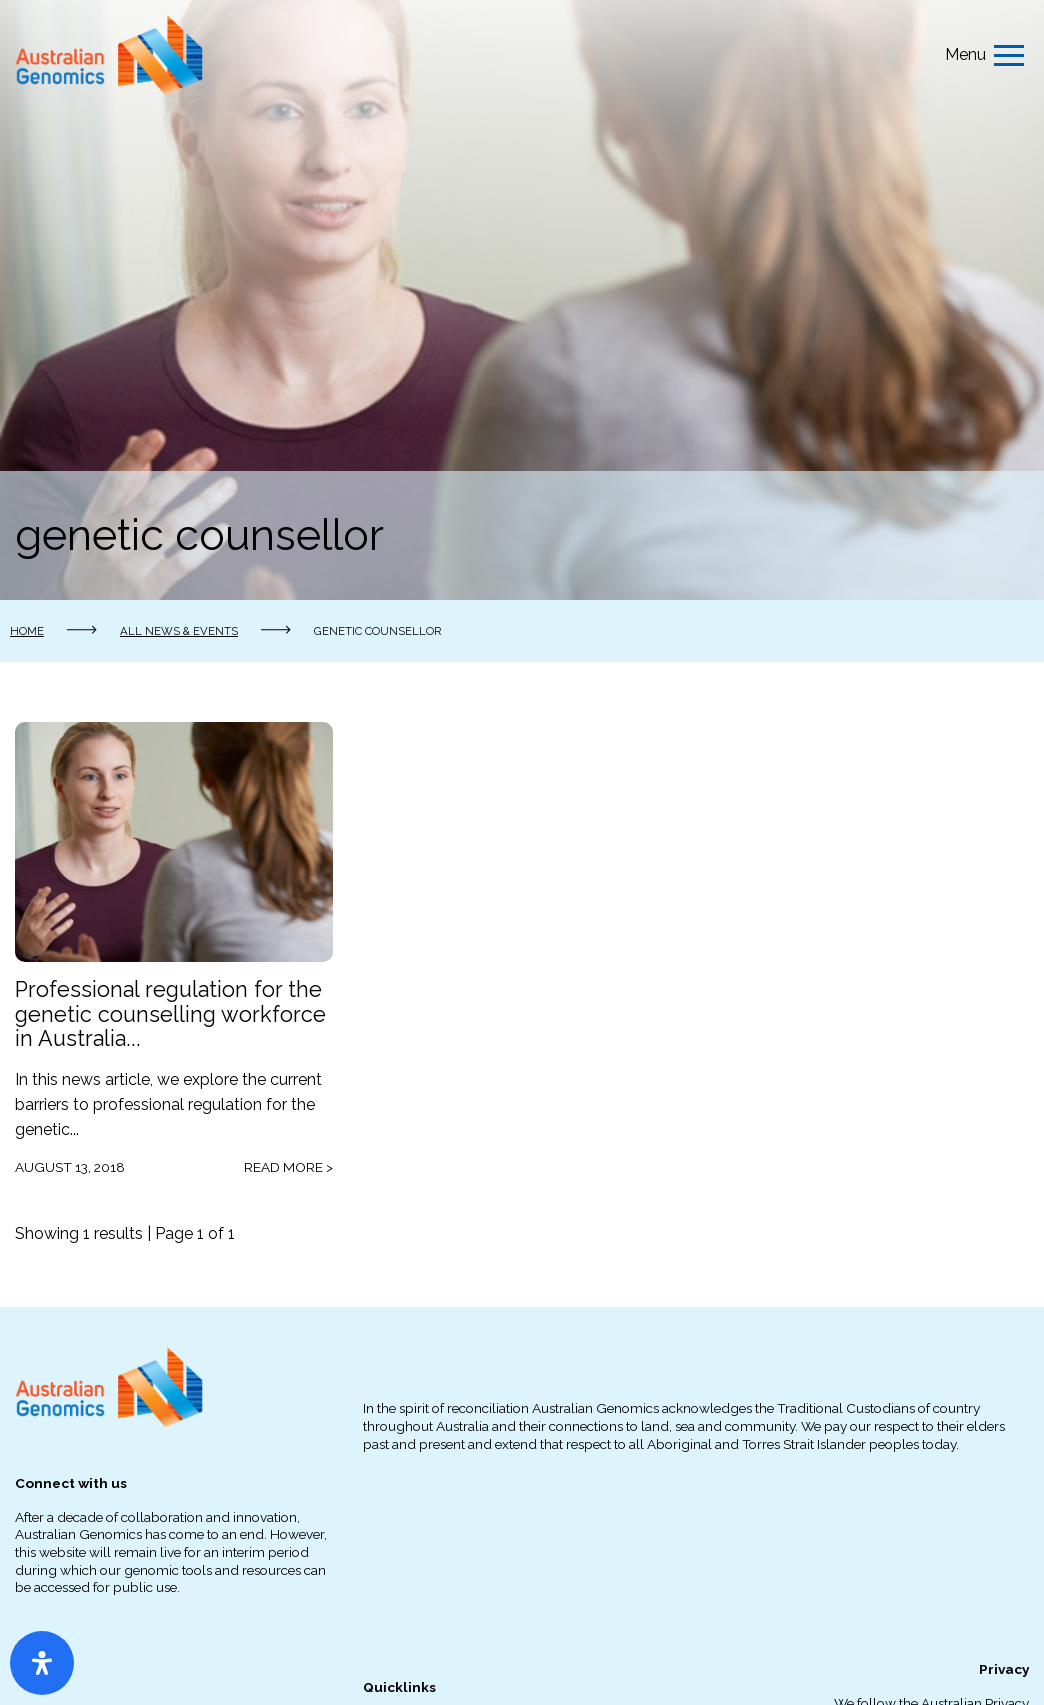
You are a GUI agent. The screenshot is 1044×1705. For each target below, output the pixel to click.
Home (27, 631)
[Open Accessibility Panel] (42, 1663)
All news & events (179, 631)
